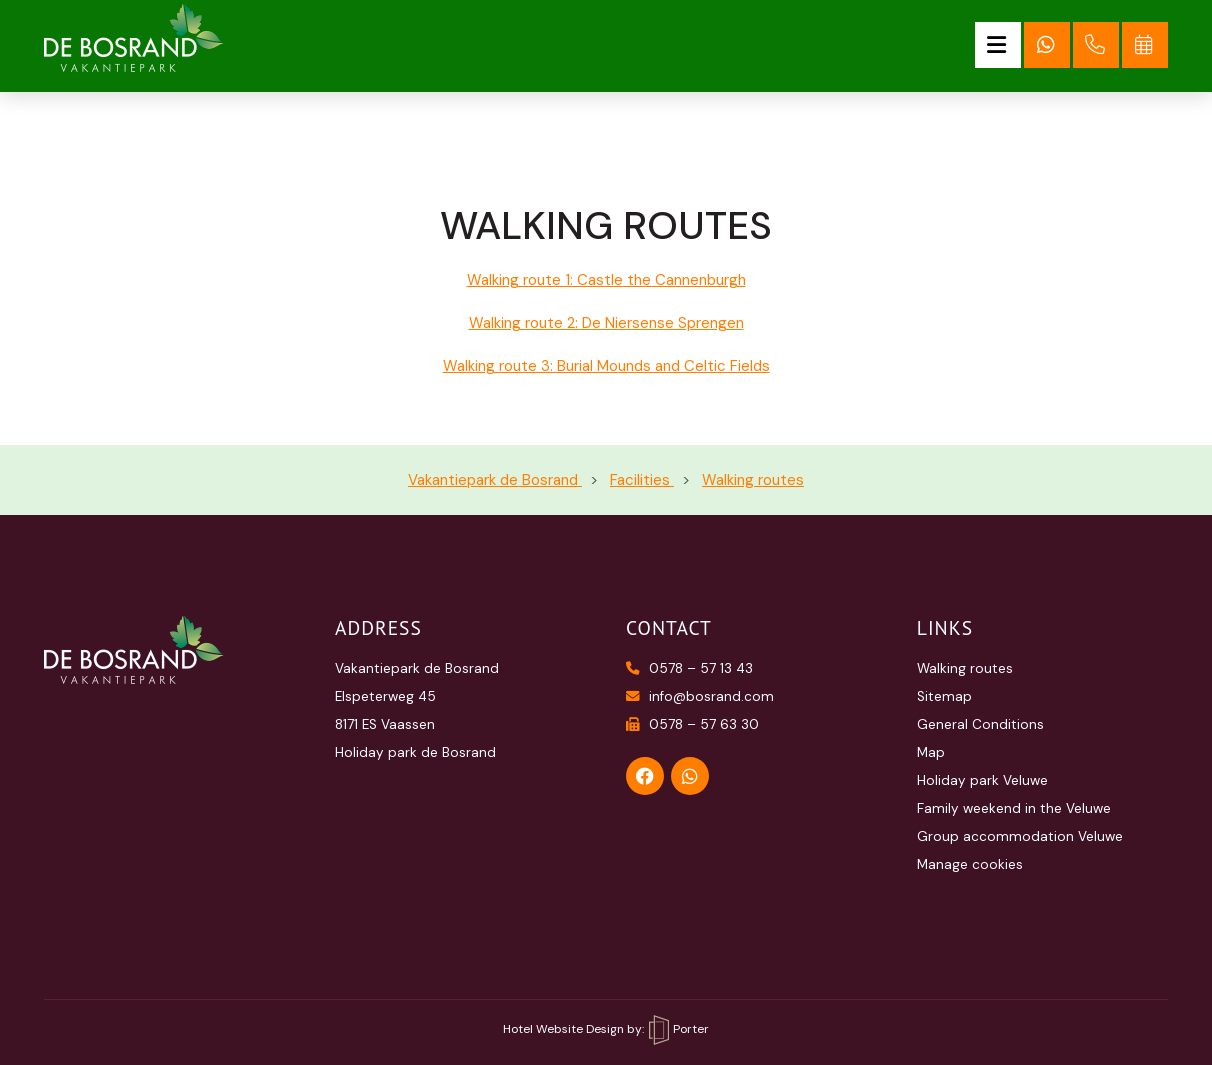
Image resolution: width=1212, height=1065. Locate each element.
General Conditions (980, 724)
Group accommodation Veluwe (1020, 836)
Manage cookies (970, 864)
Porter (679, 1029)
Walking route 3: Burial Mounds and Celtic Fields (606, 366)
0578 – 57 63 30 (692, 724)
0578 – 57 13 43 (689, 668)
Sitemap (944, 696)
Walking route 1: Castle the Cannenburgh (606, 280)
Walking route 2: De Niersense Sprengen (606, 323)
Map (931, 752)
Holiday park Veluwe (982, 780)
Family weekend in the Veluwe (1014, 808)
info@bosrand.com (700, 696)
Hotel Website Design (563, 1029)
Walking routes (965, 668)
